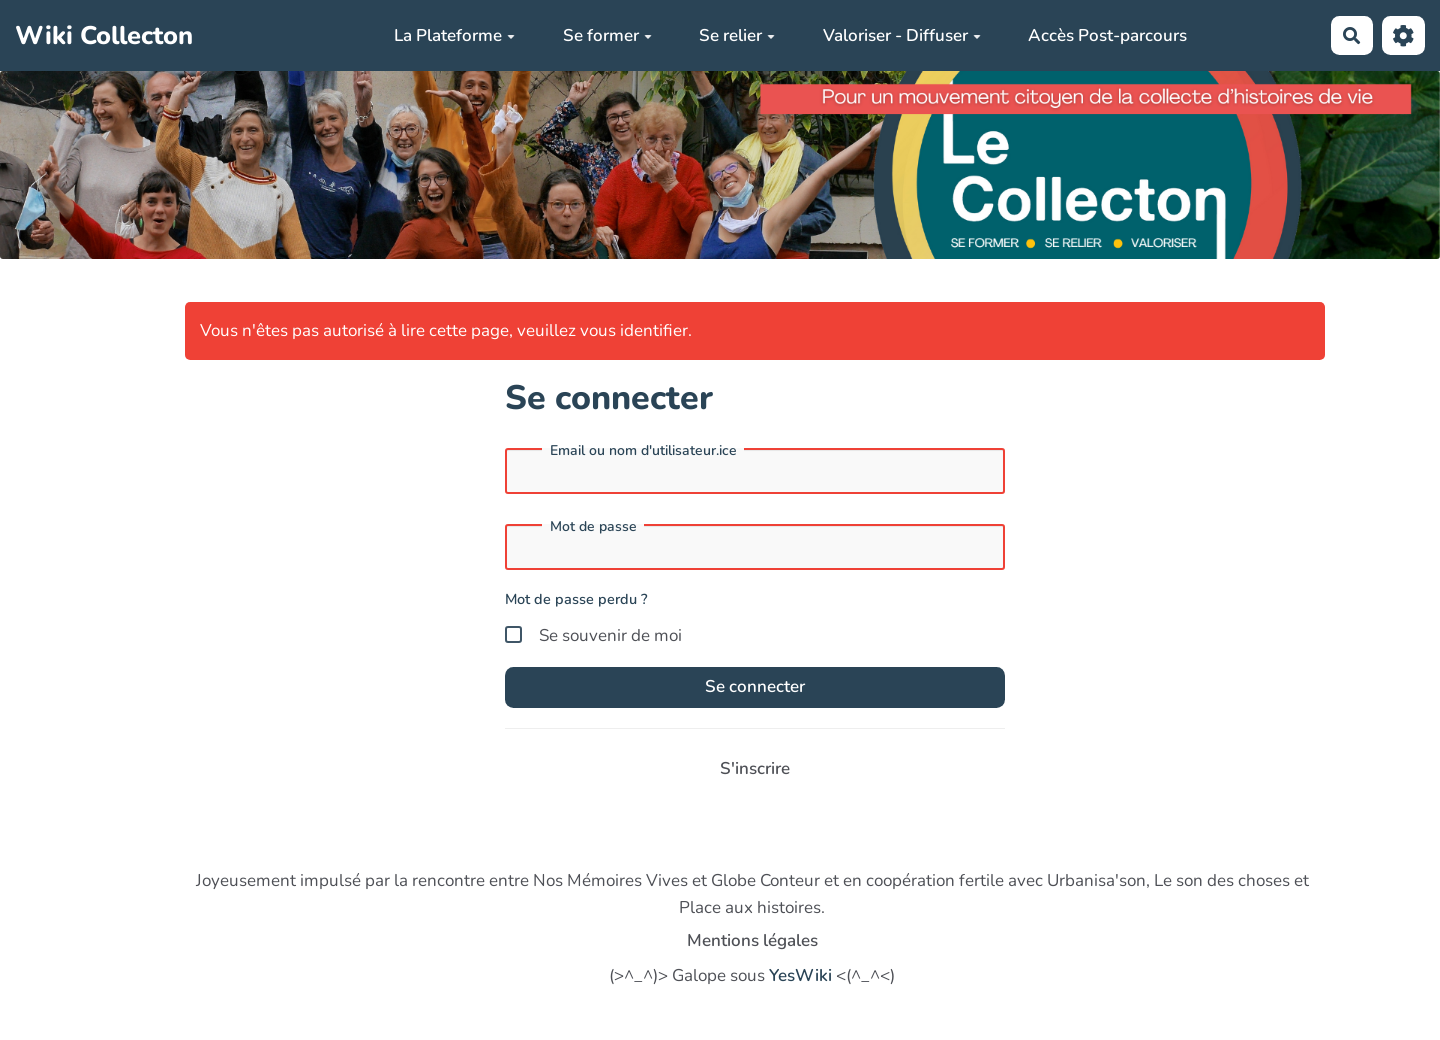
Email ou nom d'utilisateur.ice (643, 451)
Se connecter (755, 686)
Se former (607, 35)
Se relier (737, 35)
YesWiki (800, 975)
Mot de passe (593, 527)
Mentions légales (752, 940)
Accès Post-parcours (1107, 35)
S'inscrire (755, 768)
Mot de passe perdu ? (576, 599)
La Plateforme (454, 35)
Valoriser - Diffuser (902, 35)
